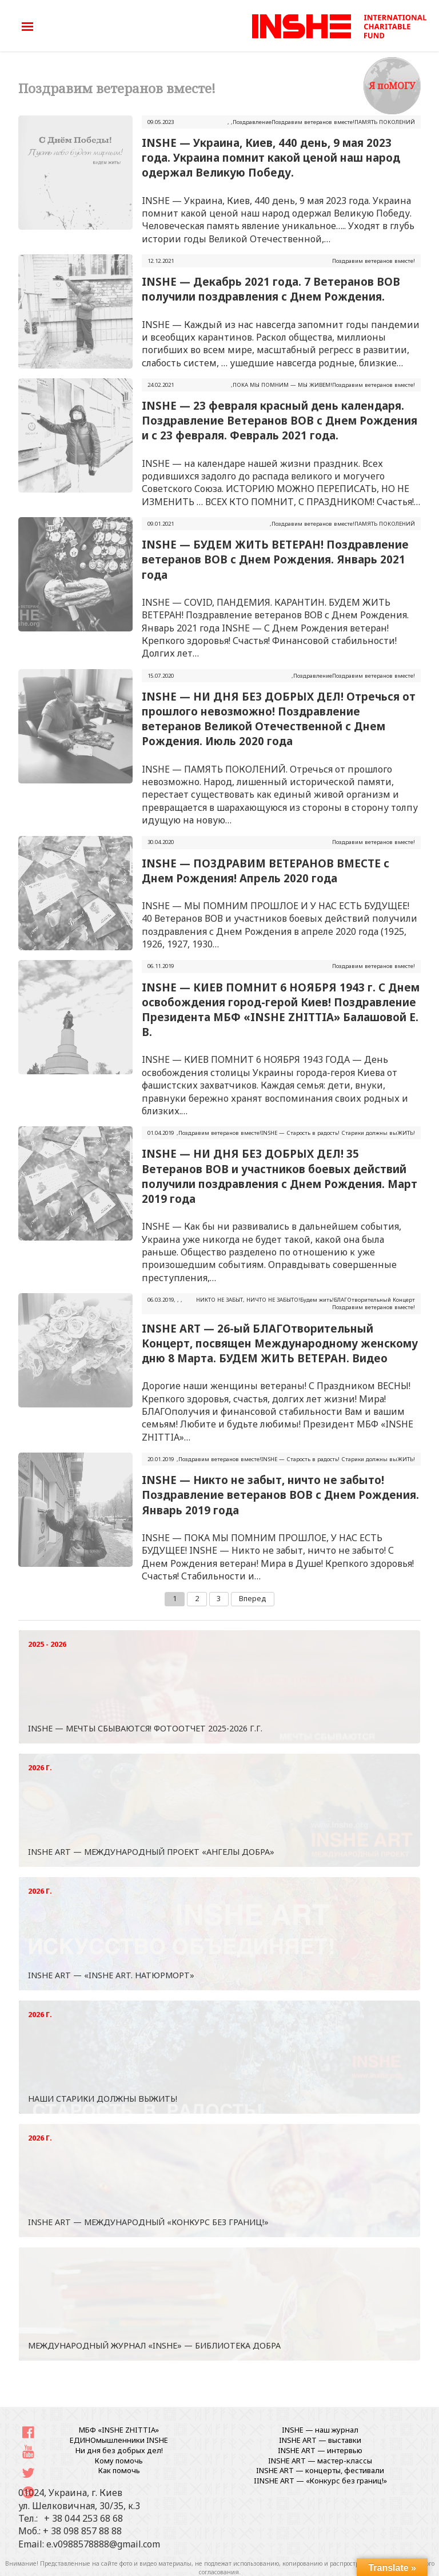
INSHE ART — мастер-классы (320, 2460)
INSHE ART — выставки (320, 2440)
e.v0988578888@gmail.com (103, 2544)
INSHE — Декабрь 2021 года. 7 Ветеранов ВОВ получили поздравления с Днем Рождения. (271, 288)
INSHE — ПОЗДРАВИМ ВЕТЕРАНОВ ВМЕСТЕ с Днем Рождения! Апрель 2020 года (265, 870)
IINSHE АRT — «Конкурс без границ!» (320, 2480)
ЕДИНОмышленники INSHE (119, 2440)
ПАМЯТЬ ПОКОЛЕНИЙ (384, 122)
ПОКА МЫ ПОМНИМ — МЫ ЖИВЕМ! (282, 385)
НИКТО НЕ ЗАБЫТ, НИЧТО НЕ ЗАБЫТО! (248, 1299)
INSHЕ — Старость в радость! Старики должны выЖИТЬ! (338, 1133)
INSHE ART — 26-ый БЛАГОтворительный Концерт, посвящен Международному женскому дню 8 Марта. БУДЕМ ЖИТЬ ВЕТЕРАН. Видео (280, 1343)
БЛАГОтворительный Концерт (374, 1299)
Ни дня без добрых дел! (119, 2450)
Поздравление (252, 122)
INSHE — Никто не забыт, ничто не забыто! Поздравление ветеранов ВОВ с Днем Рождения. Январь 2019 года (280, 1495)
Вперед (252, 1598)
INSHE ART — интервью (320, 2450)
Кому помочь (119, 2460)
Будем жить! (317, 1299)
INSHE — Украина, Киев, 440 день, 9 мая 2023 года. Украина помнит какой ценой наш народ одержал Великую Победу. (271, 157)
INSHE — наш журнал (320, 2430)
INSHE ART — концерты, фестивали (320, 2470)
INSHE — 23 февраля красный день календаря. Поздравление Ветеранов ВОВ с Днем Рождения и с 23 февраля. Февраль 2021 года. (279, 420)
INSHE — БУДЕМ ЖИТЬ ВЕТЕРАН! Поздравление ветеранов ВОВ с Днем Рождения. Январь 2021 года (275, 559)
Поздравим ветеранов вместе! (313, 122)
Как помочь (119, 2470)
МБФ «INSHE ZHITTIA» (119, 2430)
